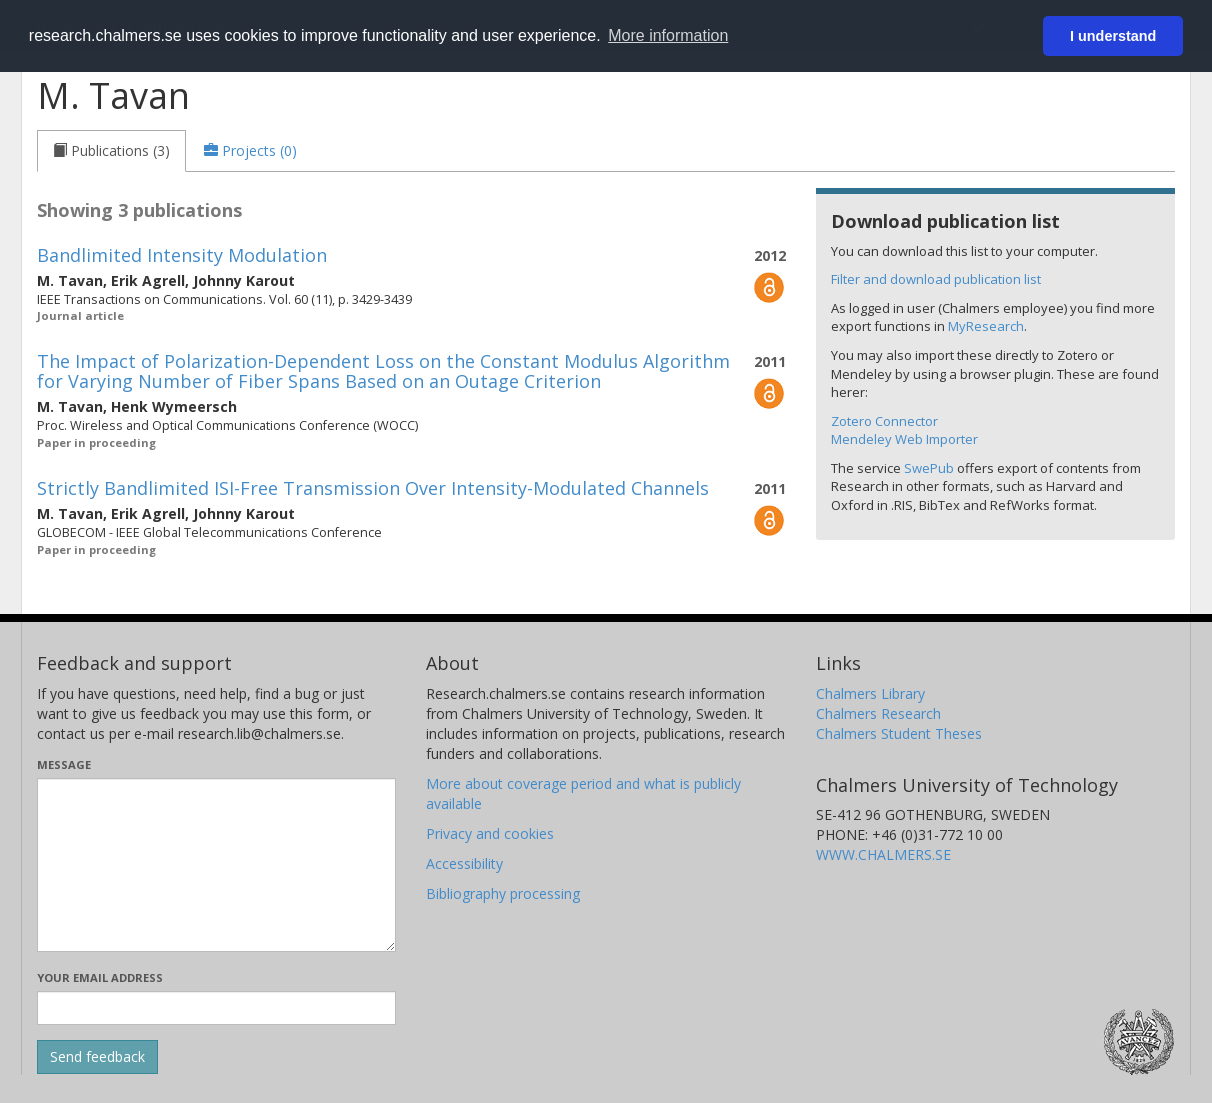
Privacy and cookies (490, 833)
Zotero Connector (884, 421)
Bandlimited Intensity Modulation (182, 255)
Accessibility (464, 863)
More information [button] (668, 35)
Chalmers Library (870, 693)
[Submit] (97, 1057)
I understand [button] (1113, 36)
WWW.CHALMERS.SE (883, 854)
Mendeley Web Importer (904, 439)
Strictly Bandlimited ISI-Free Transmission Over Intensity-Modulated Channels (373, 488)
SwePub (929, 468)
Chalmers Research (878, 713)
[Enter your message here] (216, 865)
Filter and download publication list (936, 279)
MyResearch (986, 326)
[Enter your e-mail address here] (216, 1008)
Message (64, 764)
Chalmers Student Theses (899, 733)
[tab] (111, 151)
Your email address (100, 977)
